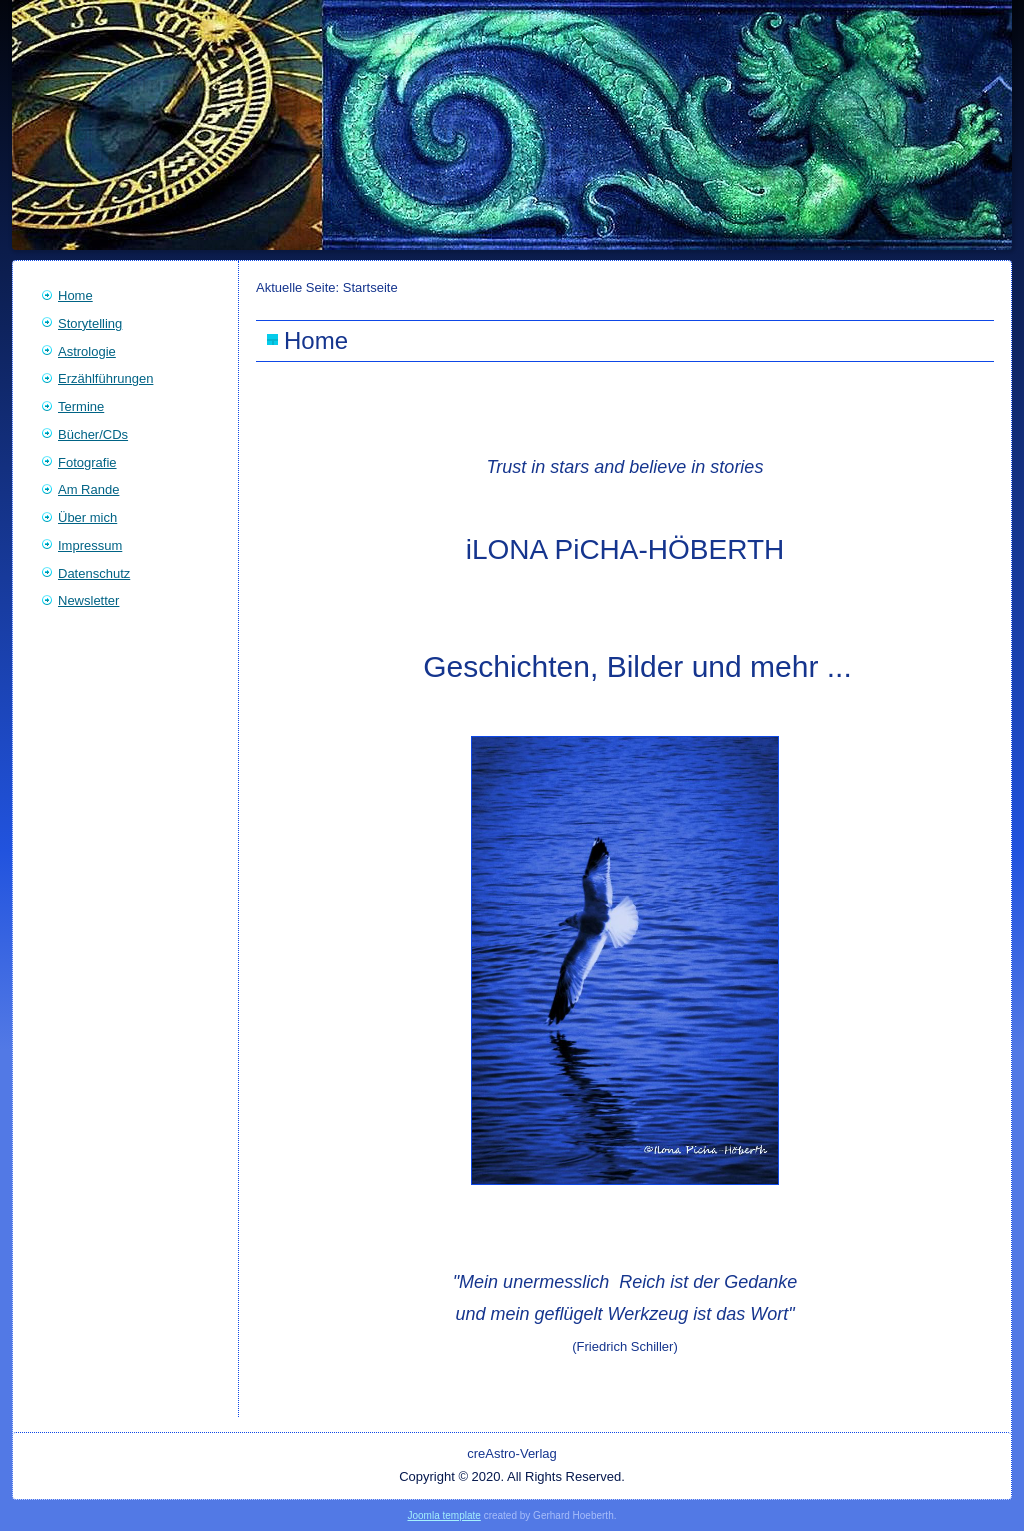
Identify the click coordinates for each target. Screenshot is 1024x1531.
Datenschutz (94, 573)
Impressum (90, 545)
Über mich (87, 517)
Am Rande (88, 489)
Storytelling (90, 323)
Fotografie (87, 462)
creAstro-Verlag (512, 1453)
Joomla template (443, 1515)
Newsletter (88, 600)
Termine (81, 406)
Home (75, 295)
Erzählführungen (105, 378)
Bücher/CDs (93, 434)
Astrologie (87, 351)
